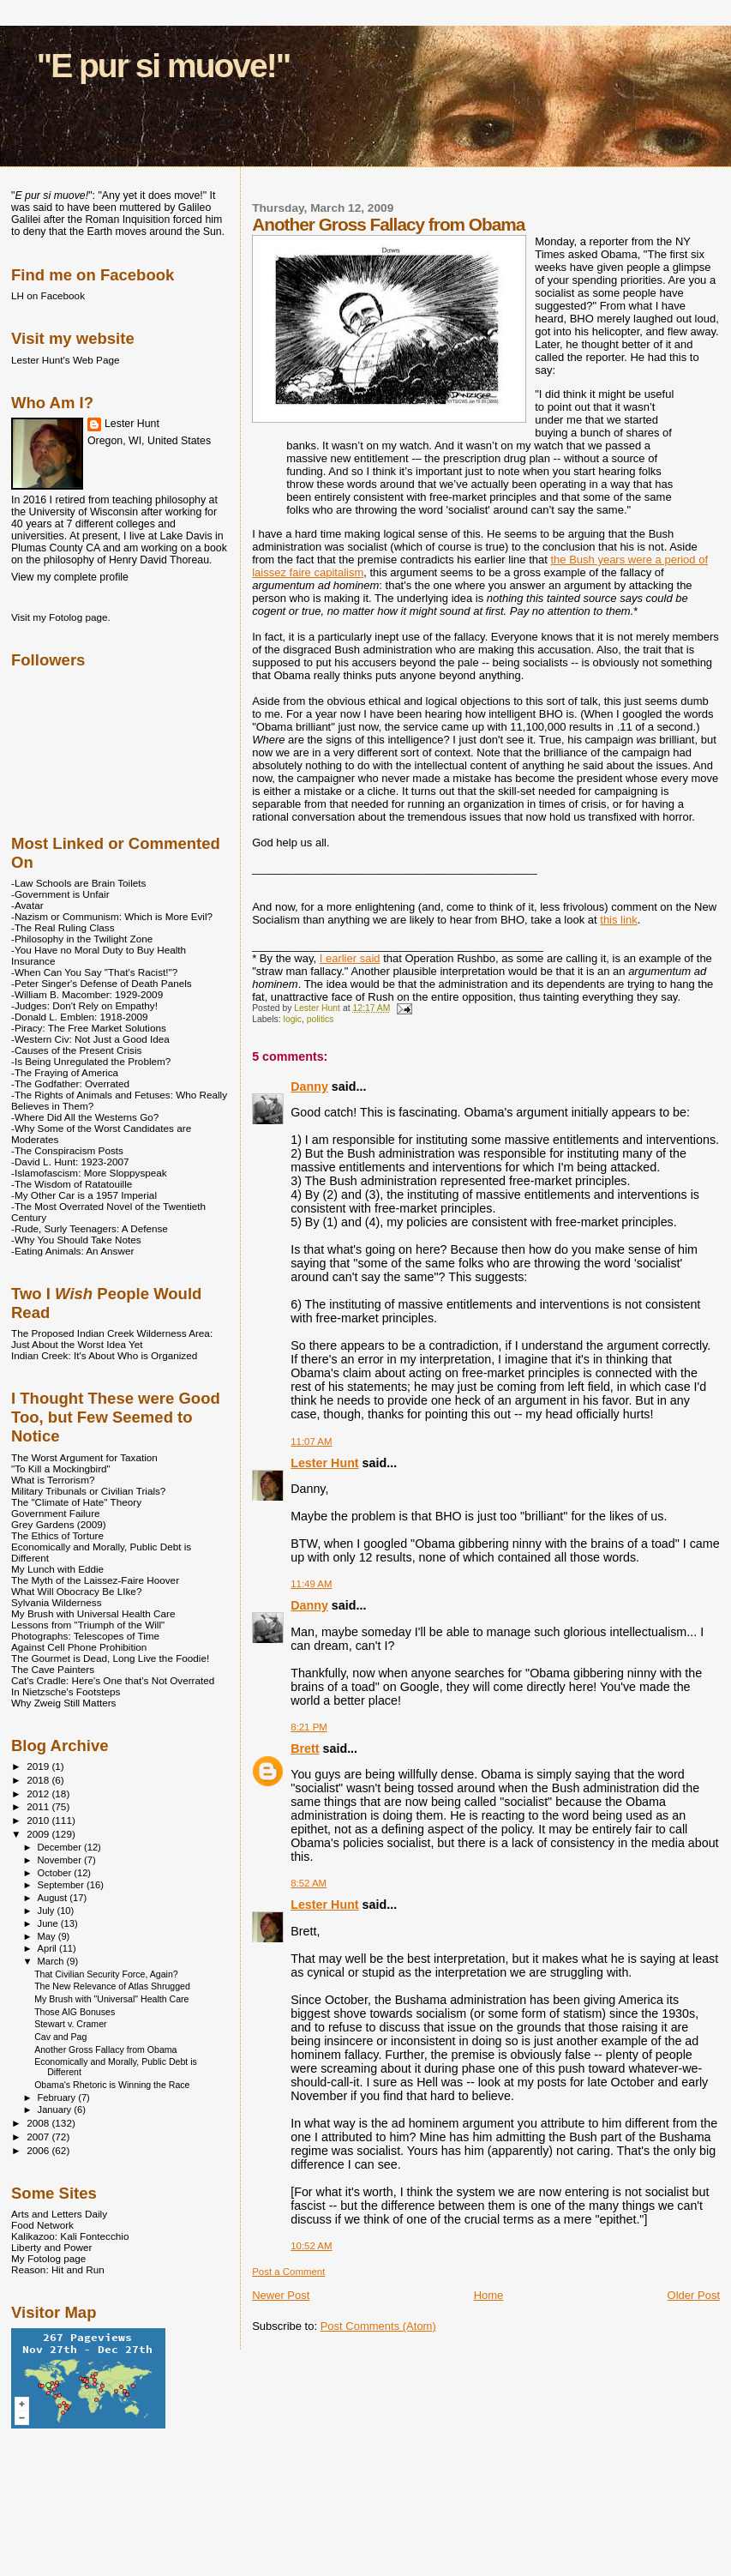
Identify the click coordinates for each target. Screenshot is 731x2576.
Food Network (42, 2224)
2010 (39, 1820)
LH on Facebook (48, 295)
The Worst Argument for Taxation (84, 1457)
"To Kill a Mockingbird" (61, 1468)
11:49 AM (311, 1584)
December (61, 1847)
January (56, 2109)
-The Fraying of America (64, 1072)
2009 (39, 1833)
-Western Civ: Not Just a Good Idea (90, 1038)
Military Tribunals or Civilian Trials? (88, 1490)
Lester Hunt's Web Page (65, 359)
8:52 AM (309, 1883)
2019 (39, 1766)
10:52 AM (311, 2246)
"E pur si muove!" (164, 65)
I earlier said (350, 958)
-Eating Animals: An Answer (72, 1250)
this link (618, 919)
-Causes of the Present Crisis (76, 1050)
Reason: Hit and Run (58, 2269)
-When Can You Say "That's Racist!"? (94, 972)
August (54, 1898)
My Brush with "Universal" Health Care (111, 1999)
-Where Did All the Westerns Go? (85, 1116)
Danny (309, 1086)
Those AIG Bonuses (74, 2012)
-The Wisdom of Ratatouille (71, 1183)
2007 (39, 2136)
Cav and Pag (60, 2036)
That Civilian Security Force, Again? (106, 1974)
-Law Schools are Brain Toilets (78, 882)
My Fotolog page (48, 2258)
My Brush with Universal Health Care (93, 1613)
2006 (39, 2150)
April (48, 1948)
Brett (305, 1748)
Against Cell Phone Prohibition (79, 1646)
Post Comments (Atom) (378, 2326)
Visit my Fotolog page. (61, 617)
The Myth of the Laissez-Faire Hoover (95, 1580)
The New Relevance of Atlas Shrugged (112, 1986)
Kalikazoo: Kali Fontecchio (70, 2236)
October (56, 1873)
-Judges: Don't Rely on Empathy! (84, 1005)
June (49, 1923)
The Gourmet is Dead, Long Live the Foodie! (110, 1658)
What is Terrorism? (52, 1479)
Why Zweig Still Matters (63, 1702)
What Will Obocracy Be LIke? (76, 1591)
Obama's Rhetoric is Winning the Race (111, 2084)
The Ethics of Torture (57, 1535)
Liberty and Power (51, 2247)
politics (320, 1019)
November (61, 1860)
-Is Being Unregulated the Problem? (91, 1061)
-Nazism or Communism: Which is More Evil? (112, 916)
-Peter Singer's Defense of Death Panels (101, 983)
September (62, 1885)
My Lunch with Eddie (57, 1568)
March (52, 1961)
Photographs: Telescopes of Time (85, 1635)
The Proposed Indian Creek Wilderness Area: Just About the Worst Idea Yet (112, 1338)
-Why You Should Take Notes (76, 1239)
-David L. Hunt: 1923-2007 (70, 1161)
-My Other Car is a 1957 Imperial (84, 1195)
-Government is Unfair (60, 894)
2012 (39, 1793)
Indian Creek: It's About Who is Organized (104, 1355)
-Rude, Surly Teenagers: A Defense (89, 1228)
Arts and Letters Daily (59, 2213)
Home (489, 2295)
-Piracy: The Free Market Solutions (88, 1027)
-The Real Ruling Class (63, 927)
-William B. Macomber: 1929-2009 (87, 994)
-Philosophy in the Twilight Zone (82, 938)
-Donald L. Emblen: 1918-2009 (79, 1016)
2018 (39, 1779)
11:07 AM (311, 1441)
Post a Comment (288, 2271)
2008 (39, 2122)
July (47, 1910)
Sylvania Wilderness (56, 1602)
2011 (39, 1806)
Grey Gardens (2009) (58, 1524)
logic (293, 1019)
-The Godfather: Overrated (70, 1083)
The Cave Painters (52, 1669)
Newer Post (280, 2295)
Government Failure (55, 1513)
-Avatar (27, 905)
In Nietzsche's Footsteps (65, 1691)
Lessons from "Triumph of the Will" (88, 1624)
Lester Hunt (324, 1463)
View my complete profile (70, 577)
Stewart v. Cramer (70, 2024)
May (48, 1936)
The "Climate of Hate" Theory (76, 1502)
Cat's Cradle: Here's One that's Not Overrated (112, 1680)
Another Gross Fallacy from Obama (105, 2049)
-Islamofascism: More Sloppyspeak (89, 1172)
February (58, 2097)
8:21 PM (309, 1727)
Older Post (694, 2295)
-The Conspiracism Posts (67, 1150)
